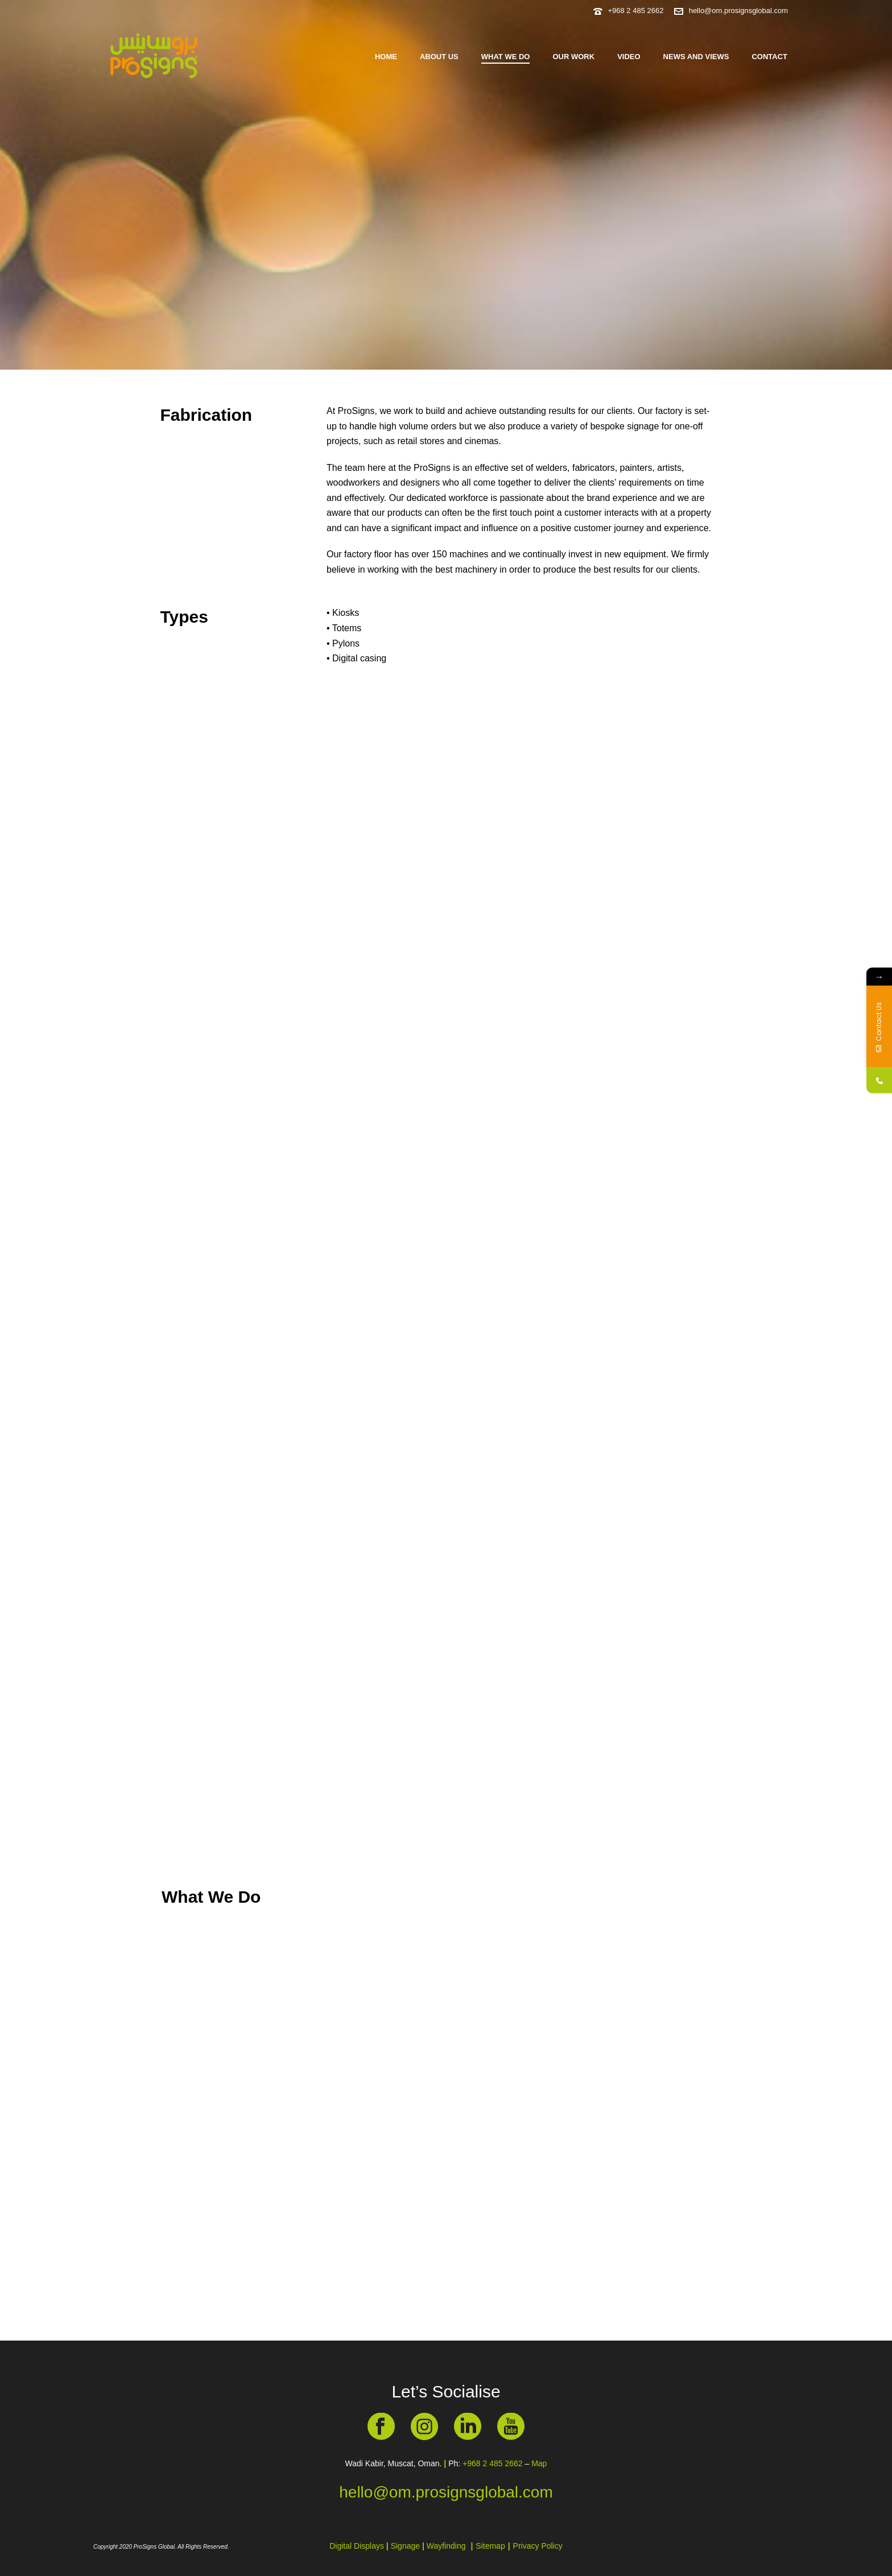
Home (386, 56)
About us (439, 56)
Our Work (573, 56)
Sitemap (490, 2545)
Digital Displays (357, 2545)
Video (628, 56)
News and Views (696, 56)
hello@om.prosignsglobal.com (738, 10)
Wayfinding (446, 2545)
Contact (769, 56)
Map (539, 2463)
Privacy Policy (538, 2545)
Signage (405, 2545)
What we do (505, 56)
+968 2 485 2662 (635, 10)
